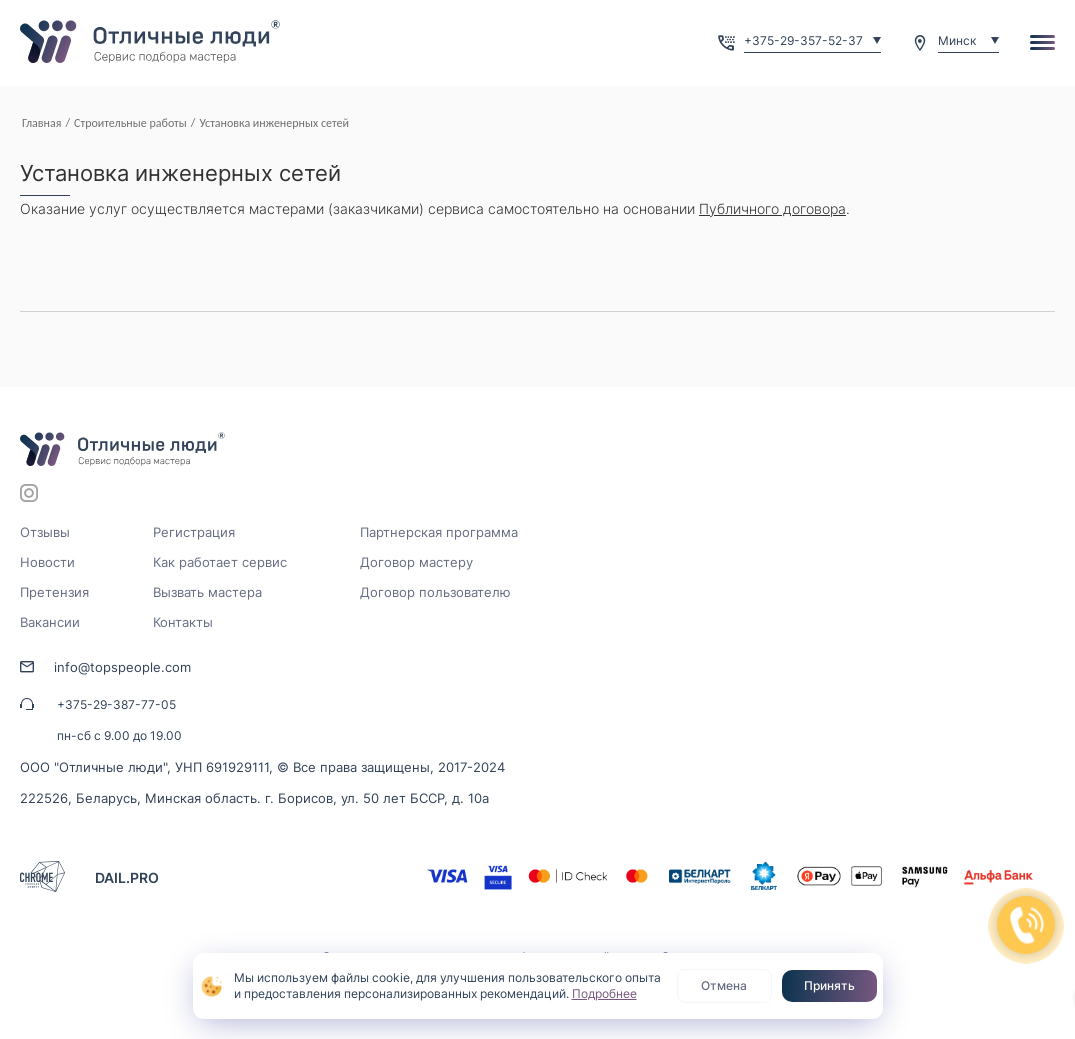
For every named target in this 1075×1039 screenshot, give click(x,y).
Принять (829, 985)
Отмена (724, 985)
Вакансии (50, 622)
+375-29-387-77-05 (116, 704)
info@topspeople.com (122, 667)
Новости (47, 562)
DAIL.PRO (127, 877)
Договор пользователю (435, 592)
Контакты (183, 622)
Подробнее (604, 993)
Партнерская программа (439, 532)
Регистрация (194, 532)
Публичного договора (772, 208)
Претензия (54, 592)
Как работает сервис (220, 562)
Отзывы (45, 532)
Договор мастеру (416, 562)
